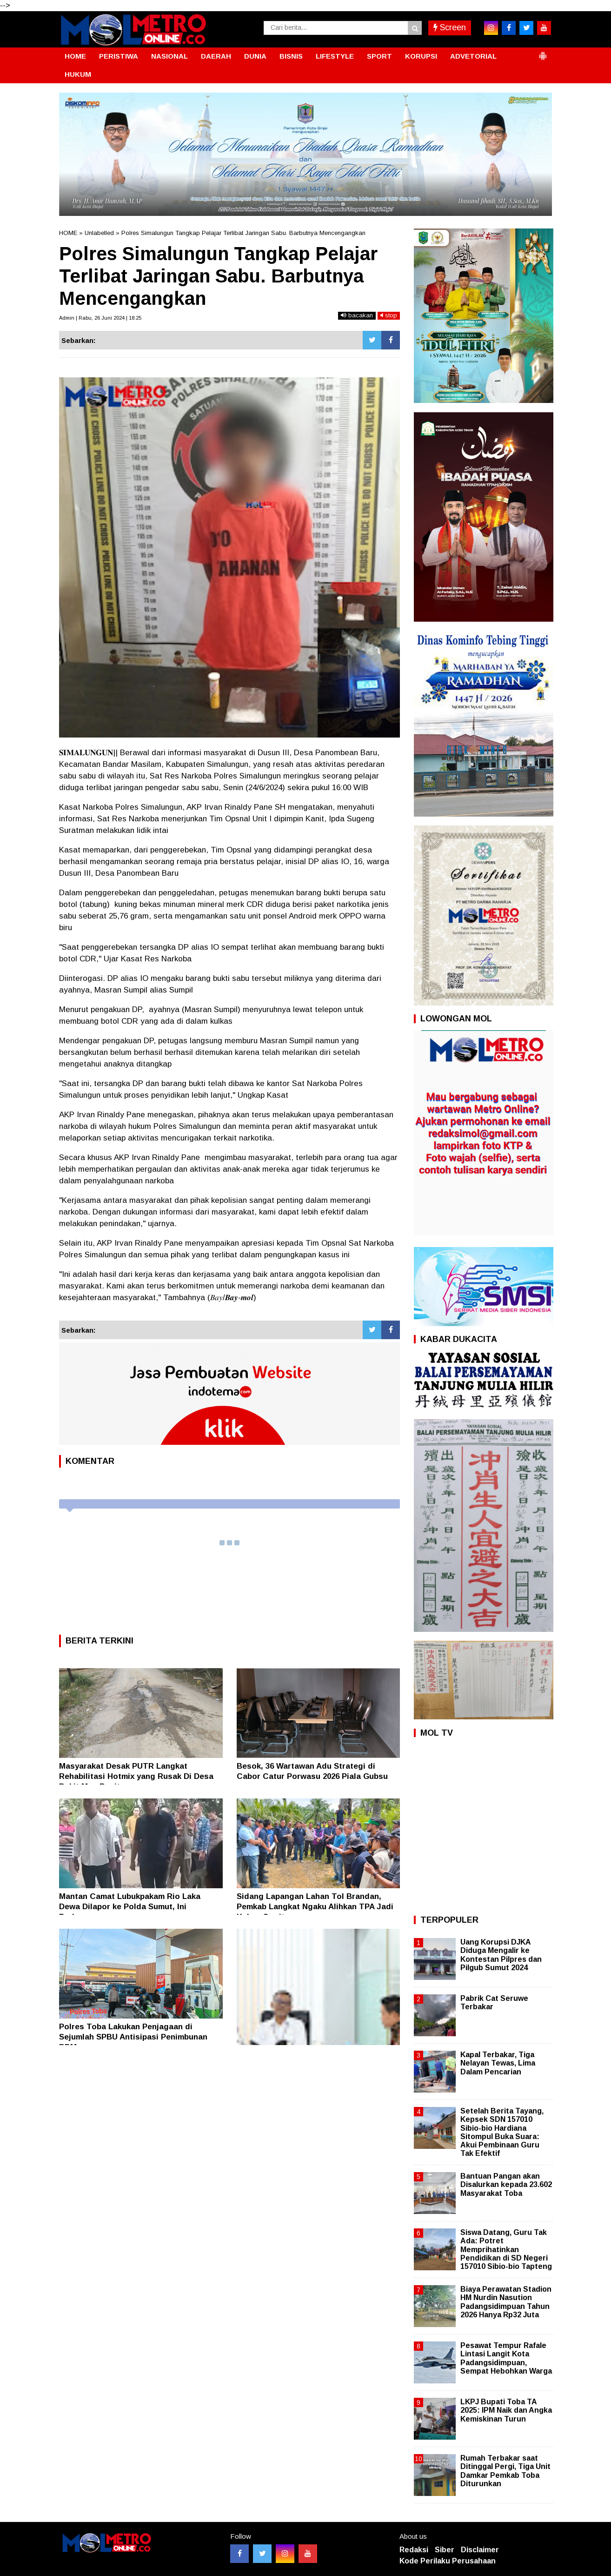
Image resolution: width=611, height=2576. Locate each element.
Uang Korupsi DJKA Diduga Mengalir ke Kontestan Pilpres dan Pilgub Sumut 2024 (501, 1955)
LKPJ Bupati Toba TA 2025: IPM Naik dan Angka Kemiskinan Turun (506, 2410)
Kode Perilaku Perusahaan (447, 2561)
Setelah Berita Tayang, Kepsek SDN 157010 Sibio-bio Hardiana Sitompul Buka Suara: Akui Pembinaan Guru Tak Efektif (502, 2132)
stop (388, 315)
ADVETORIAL (473, 56)
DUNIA (255, 56)
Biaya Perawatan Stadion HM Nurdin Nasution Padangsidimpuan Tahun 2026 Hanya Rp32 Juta (505, 2302)
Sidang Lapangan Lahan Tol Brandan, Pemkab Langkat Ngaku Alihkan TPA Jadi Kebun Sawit (315, 1906)
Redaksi (413, 2550)
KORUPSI (421, 56)
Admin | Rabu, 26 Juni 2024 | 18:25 (100, 318)
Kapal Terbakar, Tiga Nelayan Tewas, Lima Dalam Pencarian (497, 2063)
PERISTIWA (118, 56)
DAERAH (216, 56)
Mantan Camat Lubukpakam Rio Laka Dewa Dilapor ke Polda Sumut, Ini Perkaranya (129, 1906)
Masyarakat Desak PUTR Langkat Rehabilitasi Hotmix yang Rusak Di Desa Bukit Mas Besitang (136, 1776)
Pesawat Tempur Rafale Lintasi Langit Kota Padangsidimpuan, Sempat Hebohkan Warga (506, 2358)
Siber (444, 2550)
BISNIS (291, 56)
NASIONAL (169, 56)
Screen (449, 27)
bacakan (357, 315)
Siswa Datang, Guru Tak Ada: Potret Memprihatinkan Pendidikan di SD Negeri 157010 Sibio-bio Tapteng (506, 2249)
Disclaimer (480, 2550)
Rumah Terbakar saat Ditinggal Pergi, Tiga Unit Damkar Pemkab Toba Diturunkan (505, 2471)
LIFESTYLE (335, 56)
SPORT (379, 56)
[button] (542, 52)
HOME (75, 56)
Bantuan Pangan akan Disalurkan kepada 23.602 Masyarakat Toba (506, 2184)
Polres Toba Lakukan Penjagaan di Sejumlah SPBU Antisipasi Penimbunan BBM (133, 2037)
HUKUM (78, 74)
